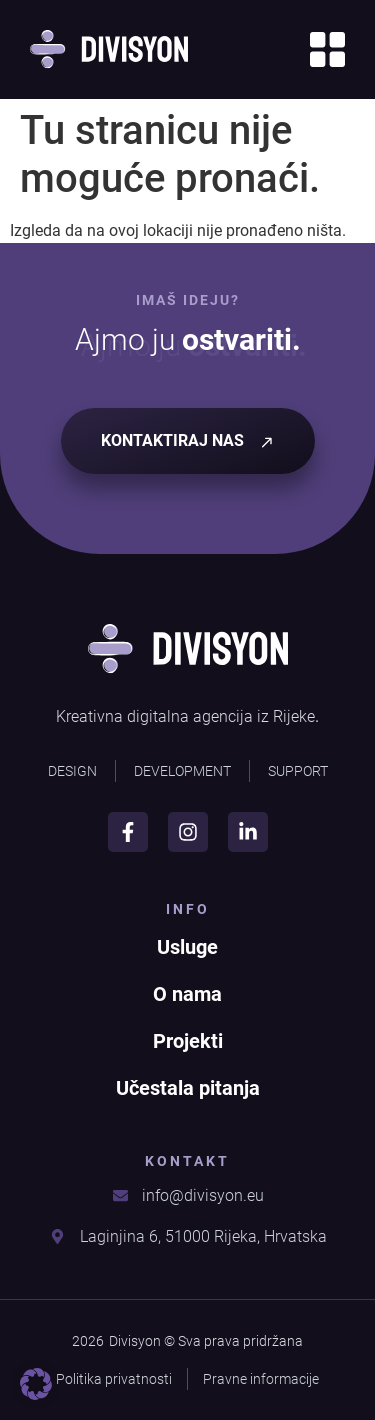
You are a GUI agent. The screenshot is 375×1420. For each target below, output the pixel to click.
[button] (36, 1384)
